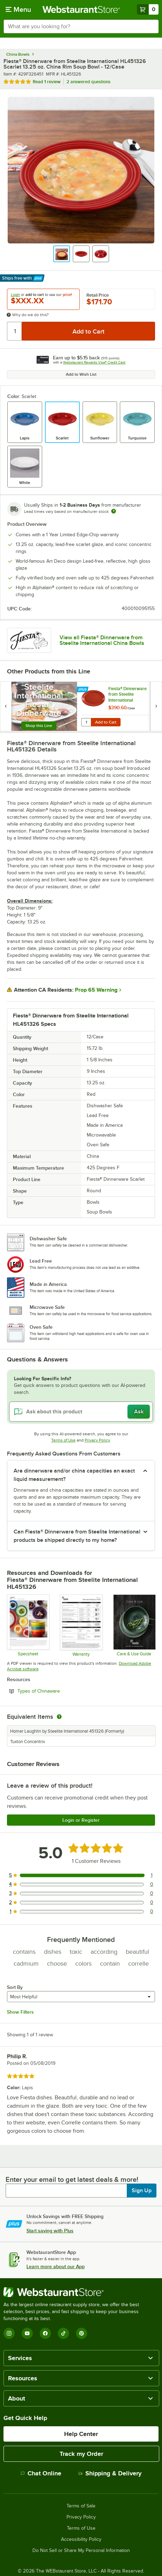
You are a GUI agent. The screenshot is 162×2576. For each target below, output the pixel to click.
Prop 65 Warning (96, 990)
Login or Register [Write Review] (81, 1820)
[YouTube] (27, 2333)
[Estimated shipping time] (113, 511)
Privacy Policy (97, 1440)
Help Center (81, 2433)
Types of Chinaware (57, 1691)
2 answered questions (88, 81)
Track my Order (81, 2453)
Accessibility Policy (81, 2539)
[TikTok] (63, 2333)
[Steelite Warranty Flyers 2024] (81, 1625)
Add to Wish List (81, 374)
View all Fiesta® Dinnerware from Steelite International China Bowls (102, 640)
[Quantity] (15, 331)
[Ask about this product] (81, 1411)
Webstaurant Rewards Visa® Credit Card (94, 362)
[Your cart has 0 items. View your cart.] (148, 9)
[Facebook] (45, 2333)
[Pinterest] (81, 2333)
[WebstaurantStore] (81, 2292)
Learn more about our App (55, 2266)
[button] (61, 253)
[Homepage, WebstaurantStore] (81, 9)
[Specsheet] (28, 1625)
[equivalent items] (59, 1717)
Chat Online (41, 2473)
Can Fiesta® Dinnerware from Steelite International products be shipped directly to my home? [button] (77, 1536)
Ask (139, 1411)
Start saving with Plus (50, 2230)
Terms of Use (63, 1440)
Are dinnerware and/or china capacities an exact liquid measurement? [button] (74, 1475)
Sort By (15, 1987)
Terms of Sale (81, 2506)
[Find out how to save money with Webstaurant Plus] (83, 690)
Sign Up (142, 2190)
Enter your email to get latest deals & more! (72, 2179)
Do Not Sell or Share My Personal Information (81, 2550)
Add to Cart (105, 722)
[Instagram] (9, 2333)
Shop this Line (38, 725)
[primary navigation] (18, 9)
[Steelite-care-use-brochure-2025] (134, 1625)
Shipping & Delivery (109, 2473)
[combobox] (81, 26)
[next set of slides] (156, 706)
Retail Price (97, 295)
